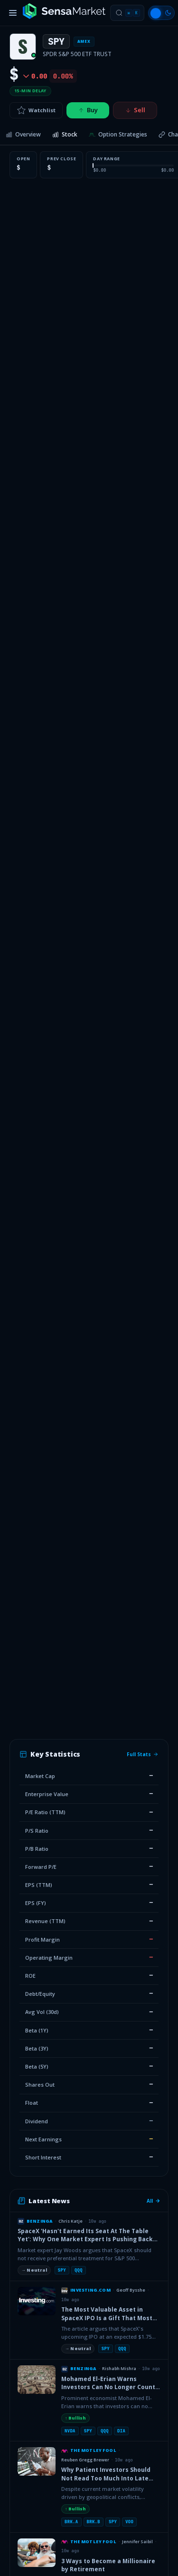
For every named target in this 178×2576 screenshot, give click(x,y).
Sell (135, 110)
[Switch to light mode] (161, 13)
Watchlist (36, 110)
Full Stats (143, 1754)
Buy (88, 110)
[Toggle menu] (13, 13)
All (153, 2200)
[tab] (23, 135)
